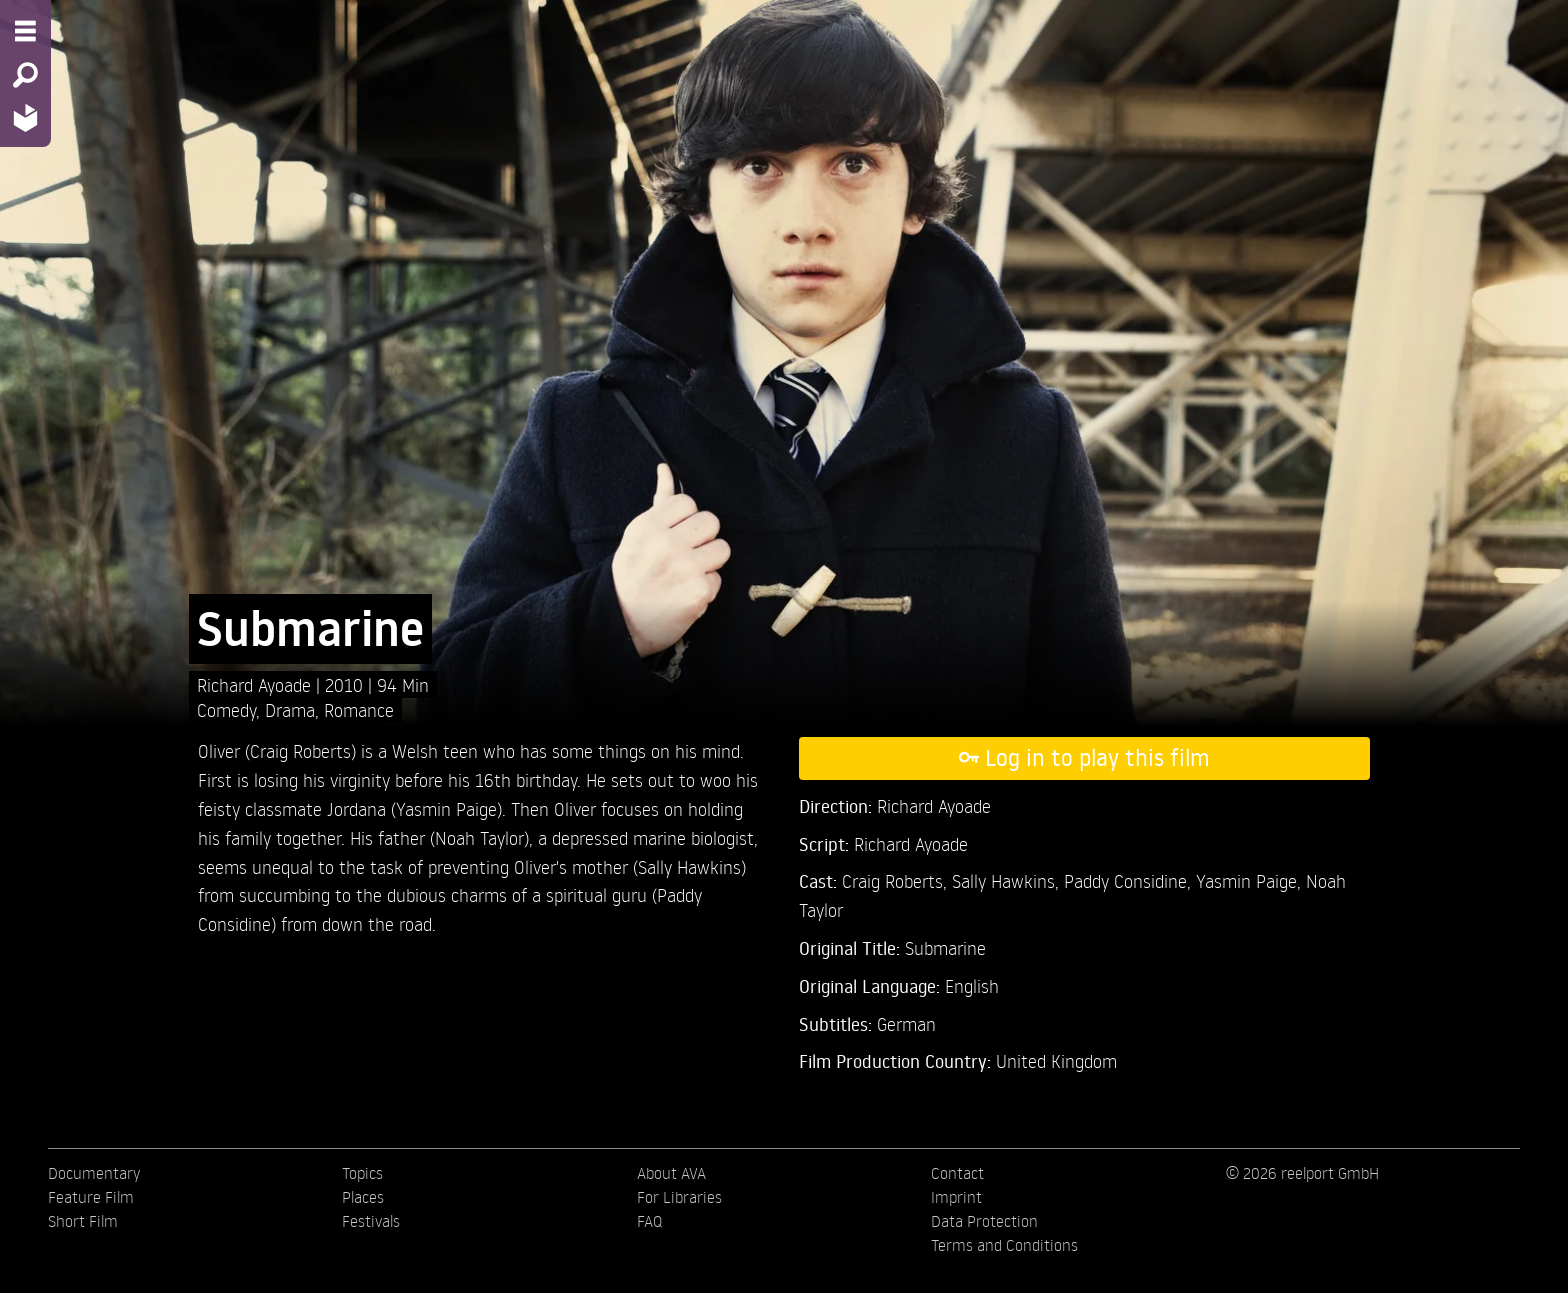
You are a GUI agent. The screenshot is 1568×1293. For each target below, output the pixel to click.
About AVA (671, 1173)
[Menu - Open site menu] (25, 31)
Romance (359, 709)
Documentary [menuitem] (94, 1173)
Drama (290, 709)
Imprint (956, 1197)
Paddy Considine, (1130, 880)
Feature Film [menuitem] (91, 1197)
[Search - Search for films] (25, 75)
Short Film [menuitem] (83, 1221)
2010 (346, 684)
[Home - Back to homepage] (25, 117)
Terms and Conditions (1004, 1245)
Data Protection (984, 1221)
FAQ (649, 1221)
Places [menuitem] (363, 1197)
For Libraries (679, 1197)
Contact (957, 1173)
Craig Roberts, (897, 880)
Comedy (226, 709)
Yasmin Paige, (1251, 880)
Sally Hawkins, (1008, 880)
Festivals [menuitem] (371, 1221)
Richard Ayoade (256, 684)
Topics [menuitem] (362, 1173)
